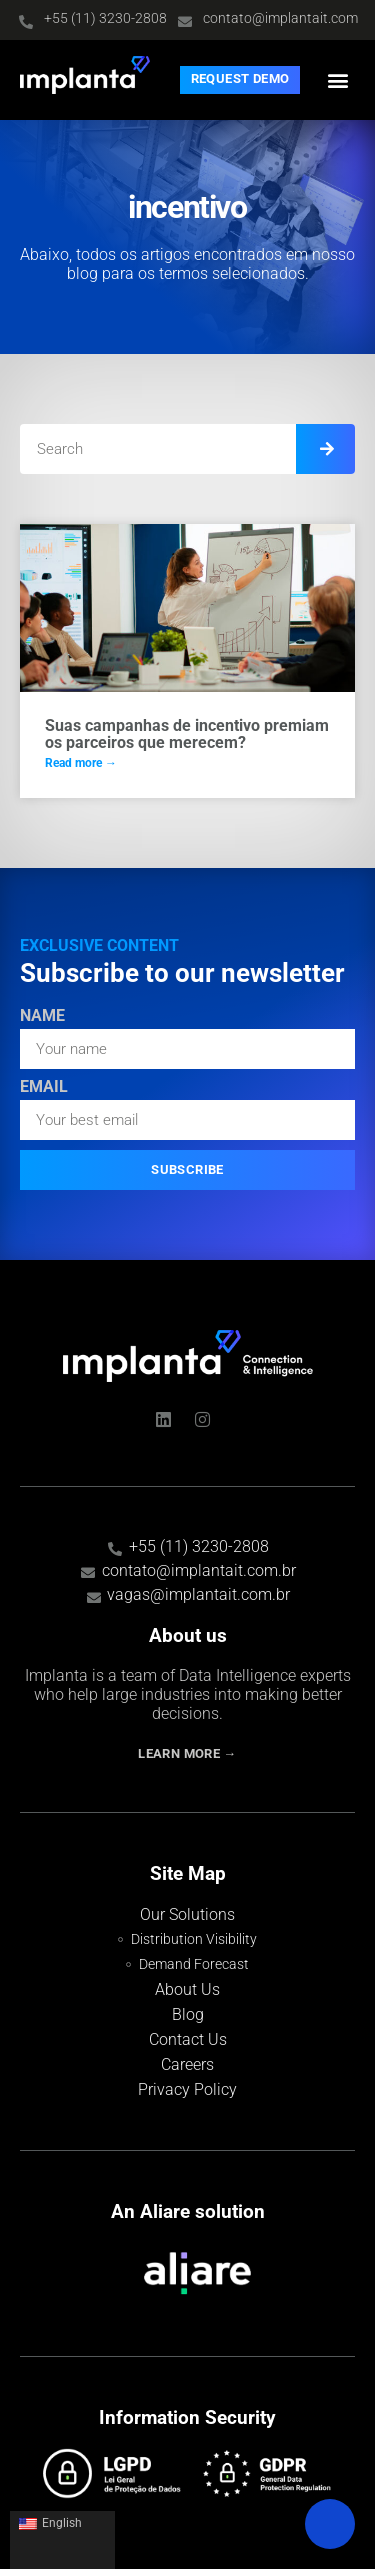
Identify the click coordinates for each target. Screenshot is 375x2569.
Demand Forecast (194, 1964)
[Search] (325, 449)
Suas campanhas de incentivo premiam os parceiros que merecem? (187, 734)
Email (44, 1087)
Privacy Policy (187, 2089)
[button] (338, 79)
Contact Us (188, 2039)
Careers (187, 2064)
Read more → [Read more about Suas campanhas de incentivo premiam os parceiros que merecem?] (81, 763)
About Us (187, 1989)
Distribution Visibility (194, 1939)
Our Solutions (187, 1914)
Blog (188, 2014)
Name (42, 1016)
